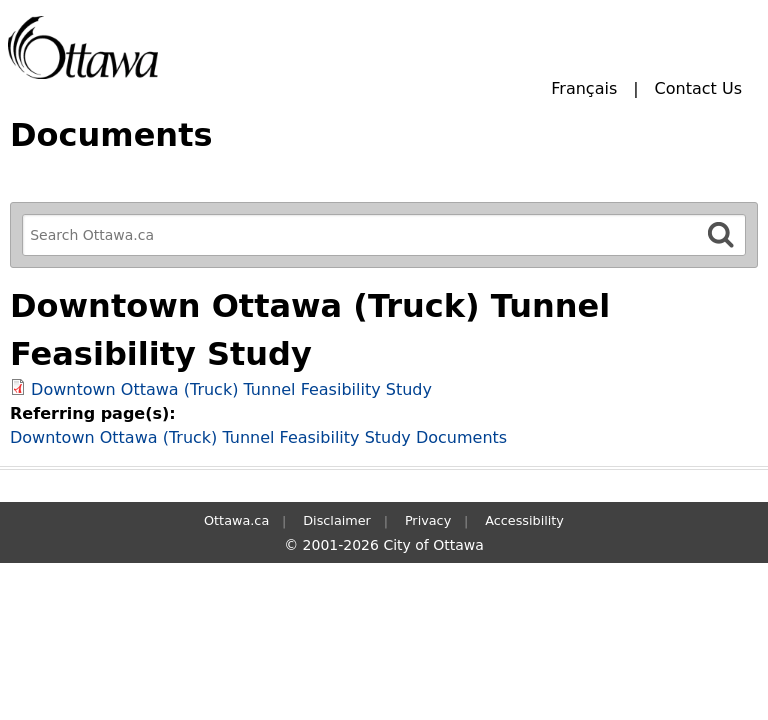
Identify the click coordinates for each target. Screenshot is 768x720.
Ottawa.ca (236, 520)
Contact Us (698, 88)
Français (584, 88)
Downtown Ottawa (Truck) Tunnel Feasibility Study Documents (258, 437)
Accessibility (524, 520)
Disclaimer (337, 520)
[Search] (721, 234)
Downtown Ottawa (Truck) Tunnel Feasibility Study (231, 389)
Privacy (428, 520)
